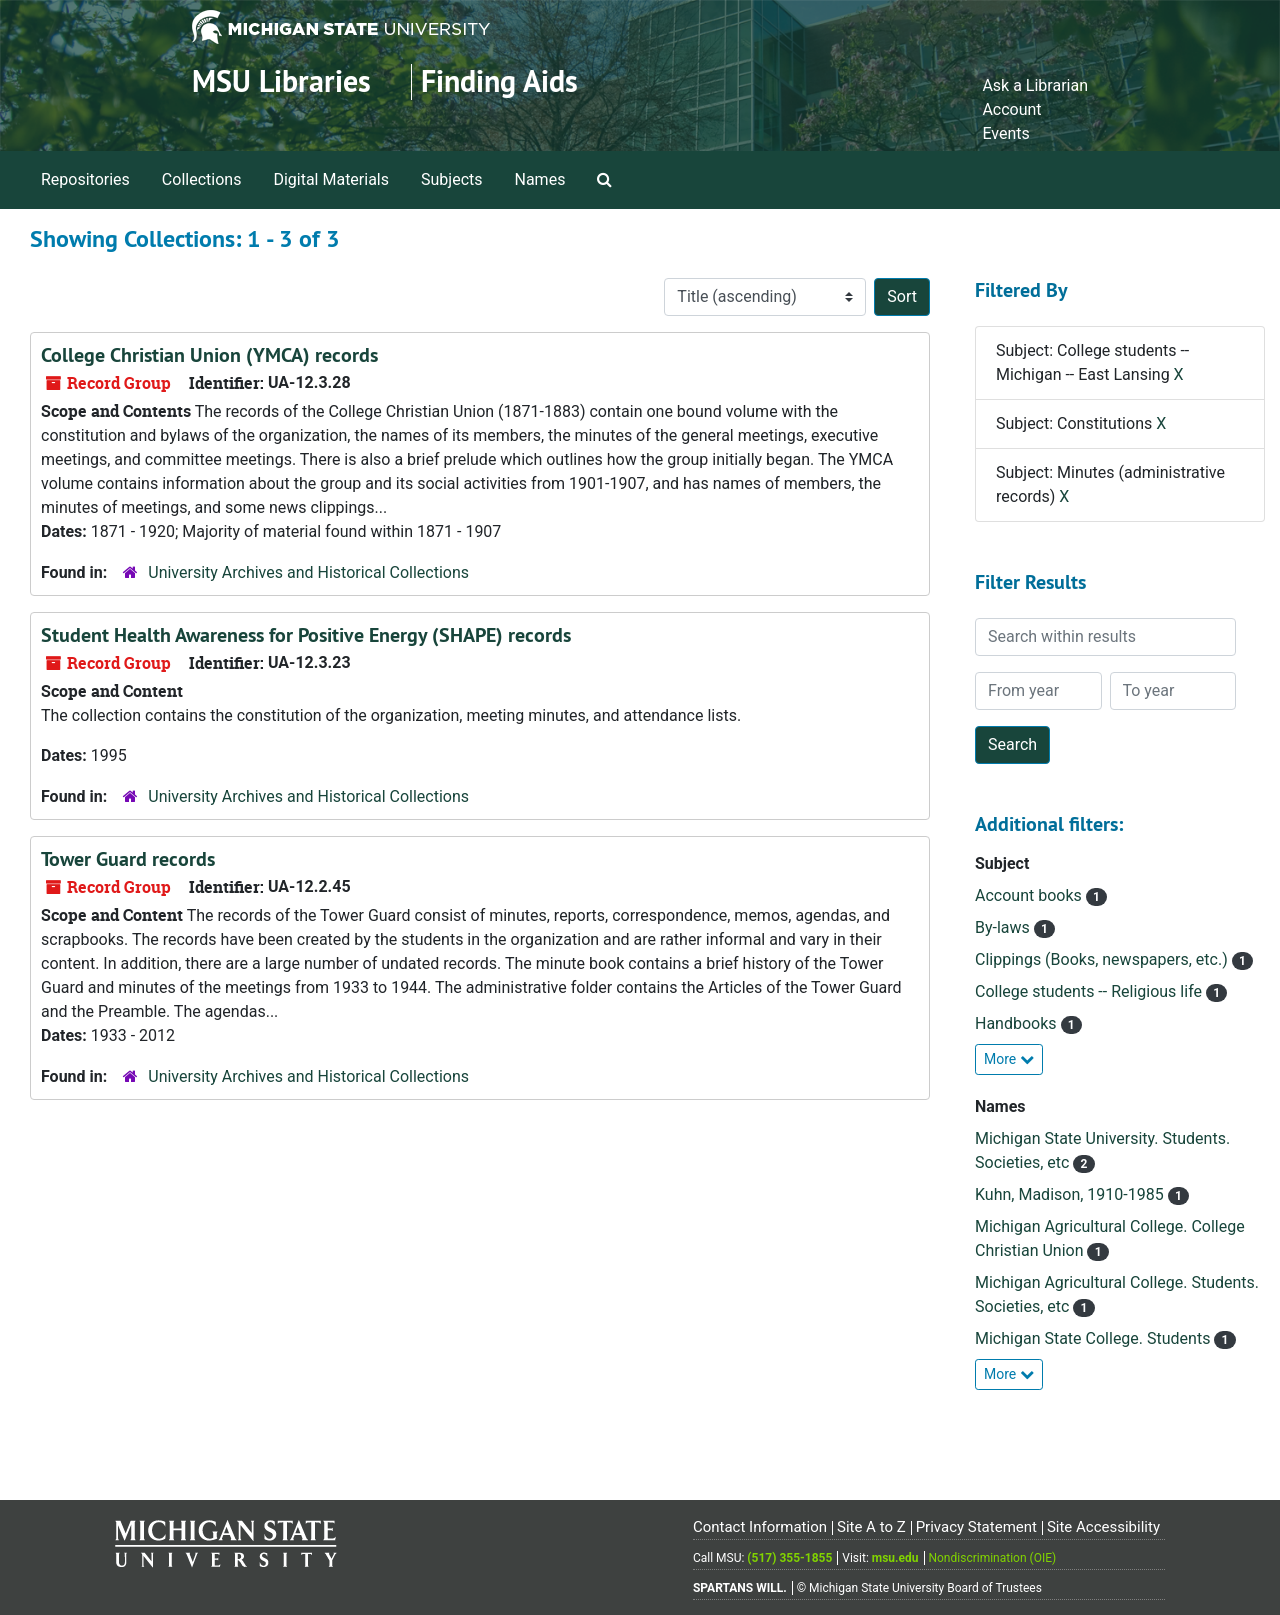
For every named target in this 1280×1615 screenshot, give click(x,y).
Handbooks (1018, 1023)
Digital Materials (331, 179)
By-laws (1004, 927)
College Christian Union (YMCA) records (209, 355)
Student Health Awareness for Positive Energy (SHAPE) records (306, 635)
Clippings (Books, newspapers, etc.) (1103, 959)
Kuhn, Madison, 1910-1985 (1071, 1194)
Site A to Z (871, 1527)
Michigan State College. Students (1094, 1338)
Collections (202, 179)
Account (1011, 109)
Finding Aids (499, 81)
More (1009, 1059)
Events (1005, 133)
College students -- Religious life (1090, 991)
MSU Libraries (281, 81)
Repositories (85, 179)
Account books (1030, 895)
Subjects (451, 179)
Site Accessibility (1103, 1527)
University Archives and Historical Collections (308, 572)
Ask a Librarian (1035, 85)
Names (540, 179)
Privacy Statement (976, 1527)
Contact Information (760, 1527)
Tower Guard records (128, 859)
